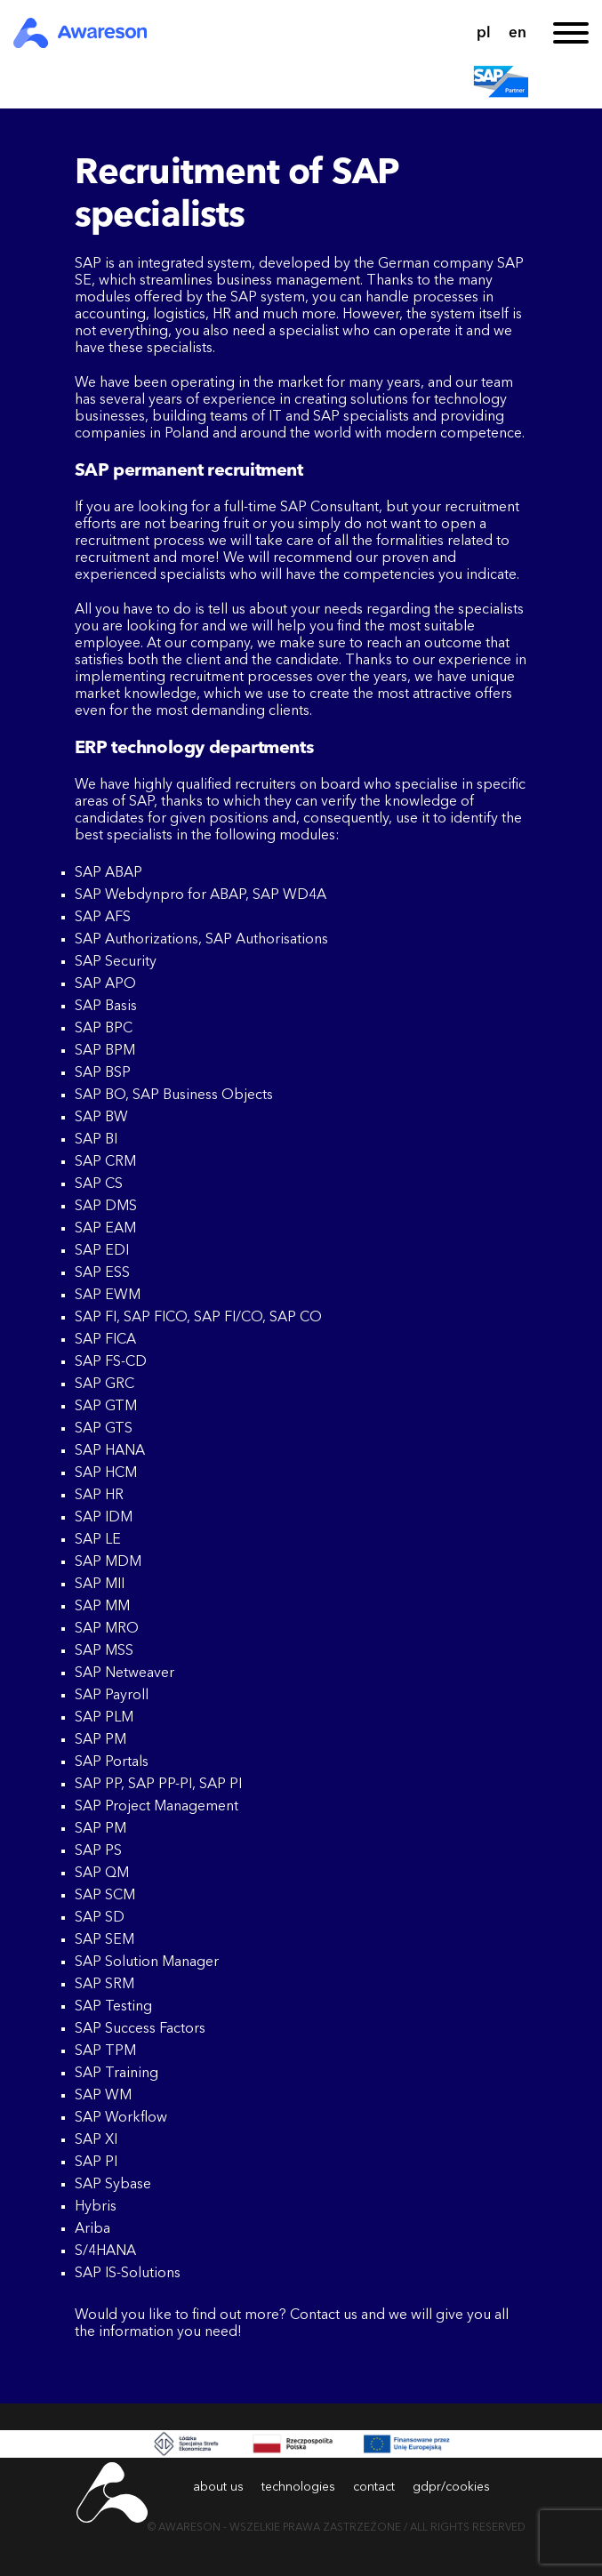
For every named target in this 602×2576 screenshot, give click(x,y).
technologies (298, 2487)
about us (218, 2487)
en (517, 33)
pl (484, 33)
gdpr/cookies (451, 2487)
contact (374, 2487)
